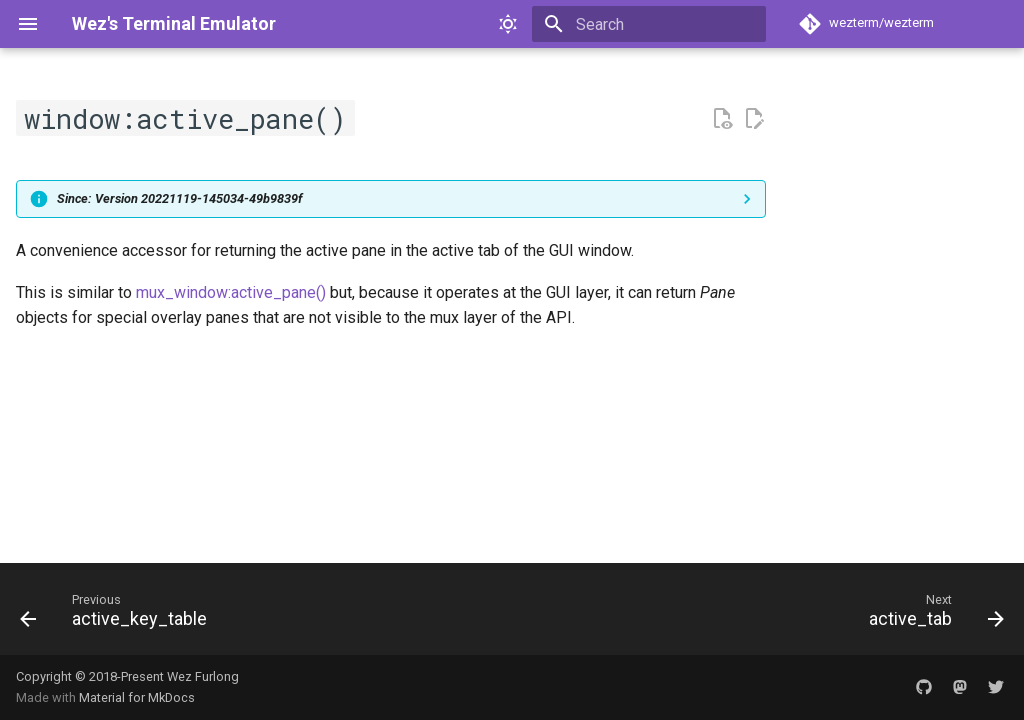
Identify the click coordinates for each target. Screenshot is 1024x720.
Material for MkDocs (137, 697)
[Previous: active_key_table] (118, 615)
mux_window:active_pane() (231, 292)
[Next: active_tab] (931, 615)
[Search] (649, 24)
